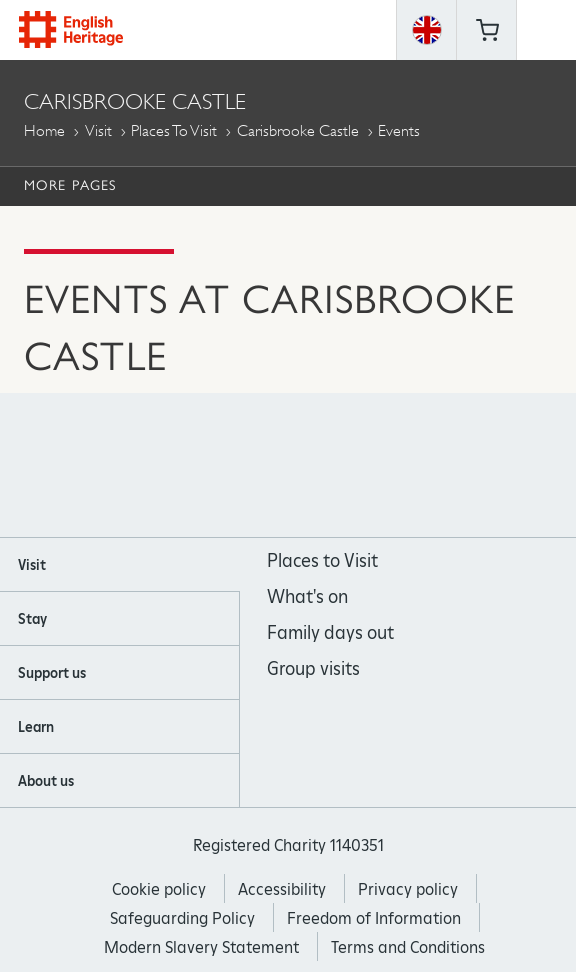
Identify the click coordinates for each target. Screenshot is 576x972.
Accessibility (282, 889)
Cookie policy (159, 889)
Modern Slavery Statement (201, 947)
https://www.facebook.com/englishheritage (207, 466)
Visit (98, 130)
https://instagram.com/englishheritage (261, 466)
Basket (487, 30)
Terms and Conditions (408, 947)
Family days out (330, 632)
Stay (32, 619)
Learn (36, 727)
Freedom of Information (374, 918)
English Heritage (71, 29)
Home (44, 130)
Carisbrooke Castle (298, 130)
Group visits (313, 668)
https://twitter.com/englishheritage (369, 466)
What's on (307, 596)
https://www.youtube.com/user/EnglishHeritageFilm (315, 466)
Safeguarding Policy (182, 918)
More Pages (70, 185)
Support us (52, 673)
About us (46, 781)
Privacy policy (408, 889)
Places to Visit (174, 130)
